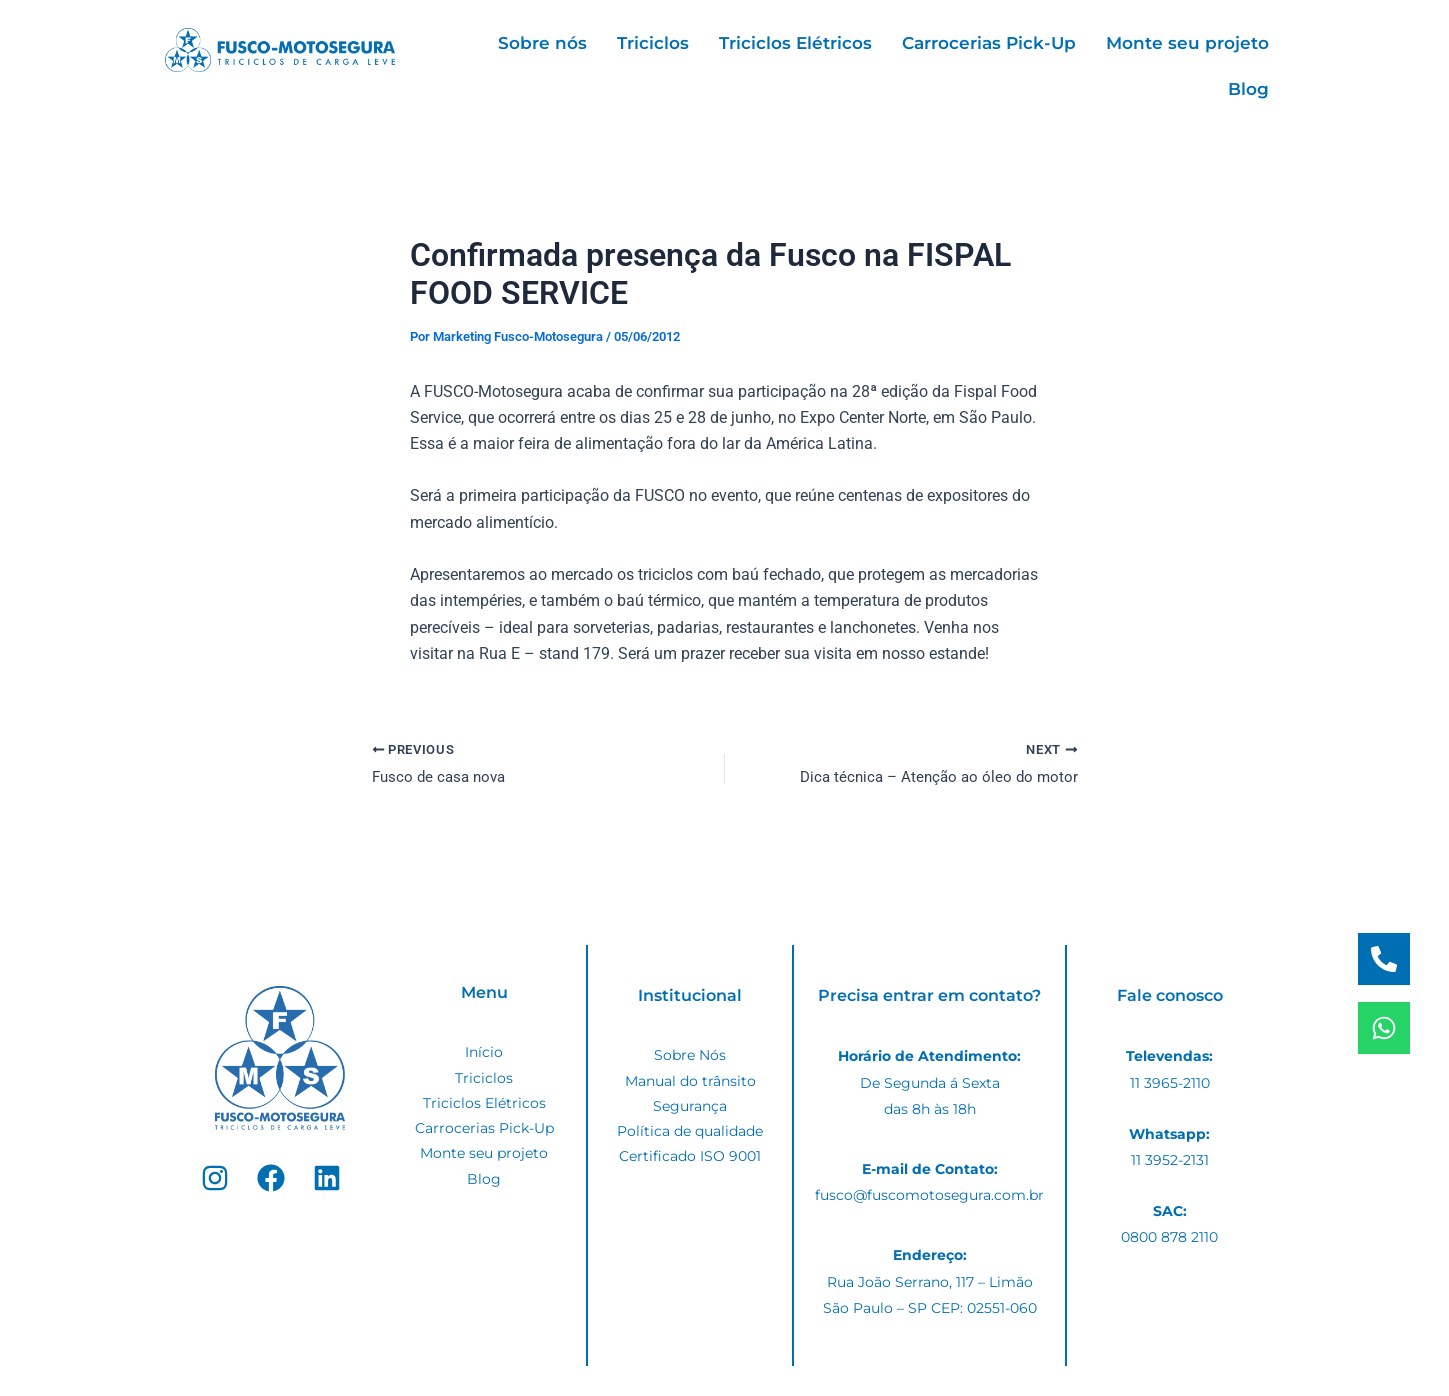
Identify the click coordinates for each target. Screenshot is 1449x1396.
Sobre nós (542, 43)
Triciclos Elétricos (795, 43)
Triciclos (653, 43)
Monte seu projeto (1187, 43)
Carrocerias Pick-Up (989, 43)
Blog (1248, 89)
